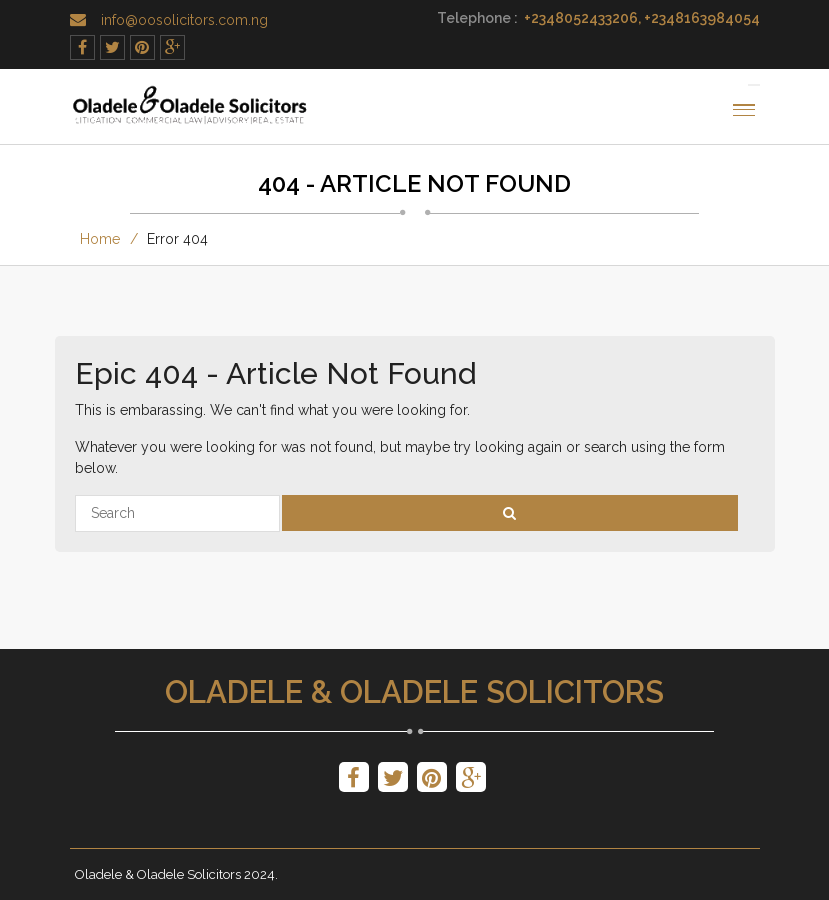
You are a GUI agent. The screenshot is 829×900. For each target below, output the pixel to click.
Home (100, 239)
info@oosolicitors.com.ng (184, 20)
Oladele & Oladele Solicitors (414, 692)
